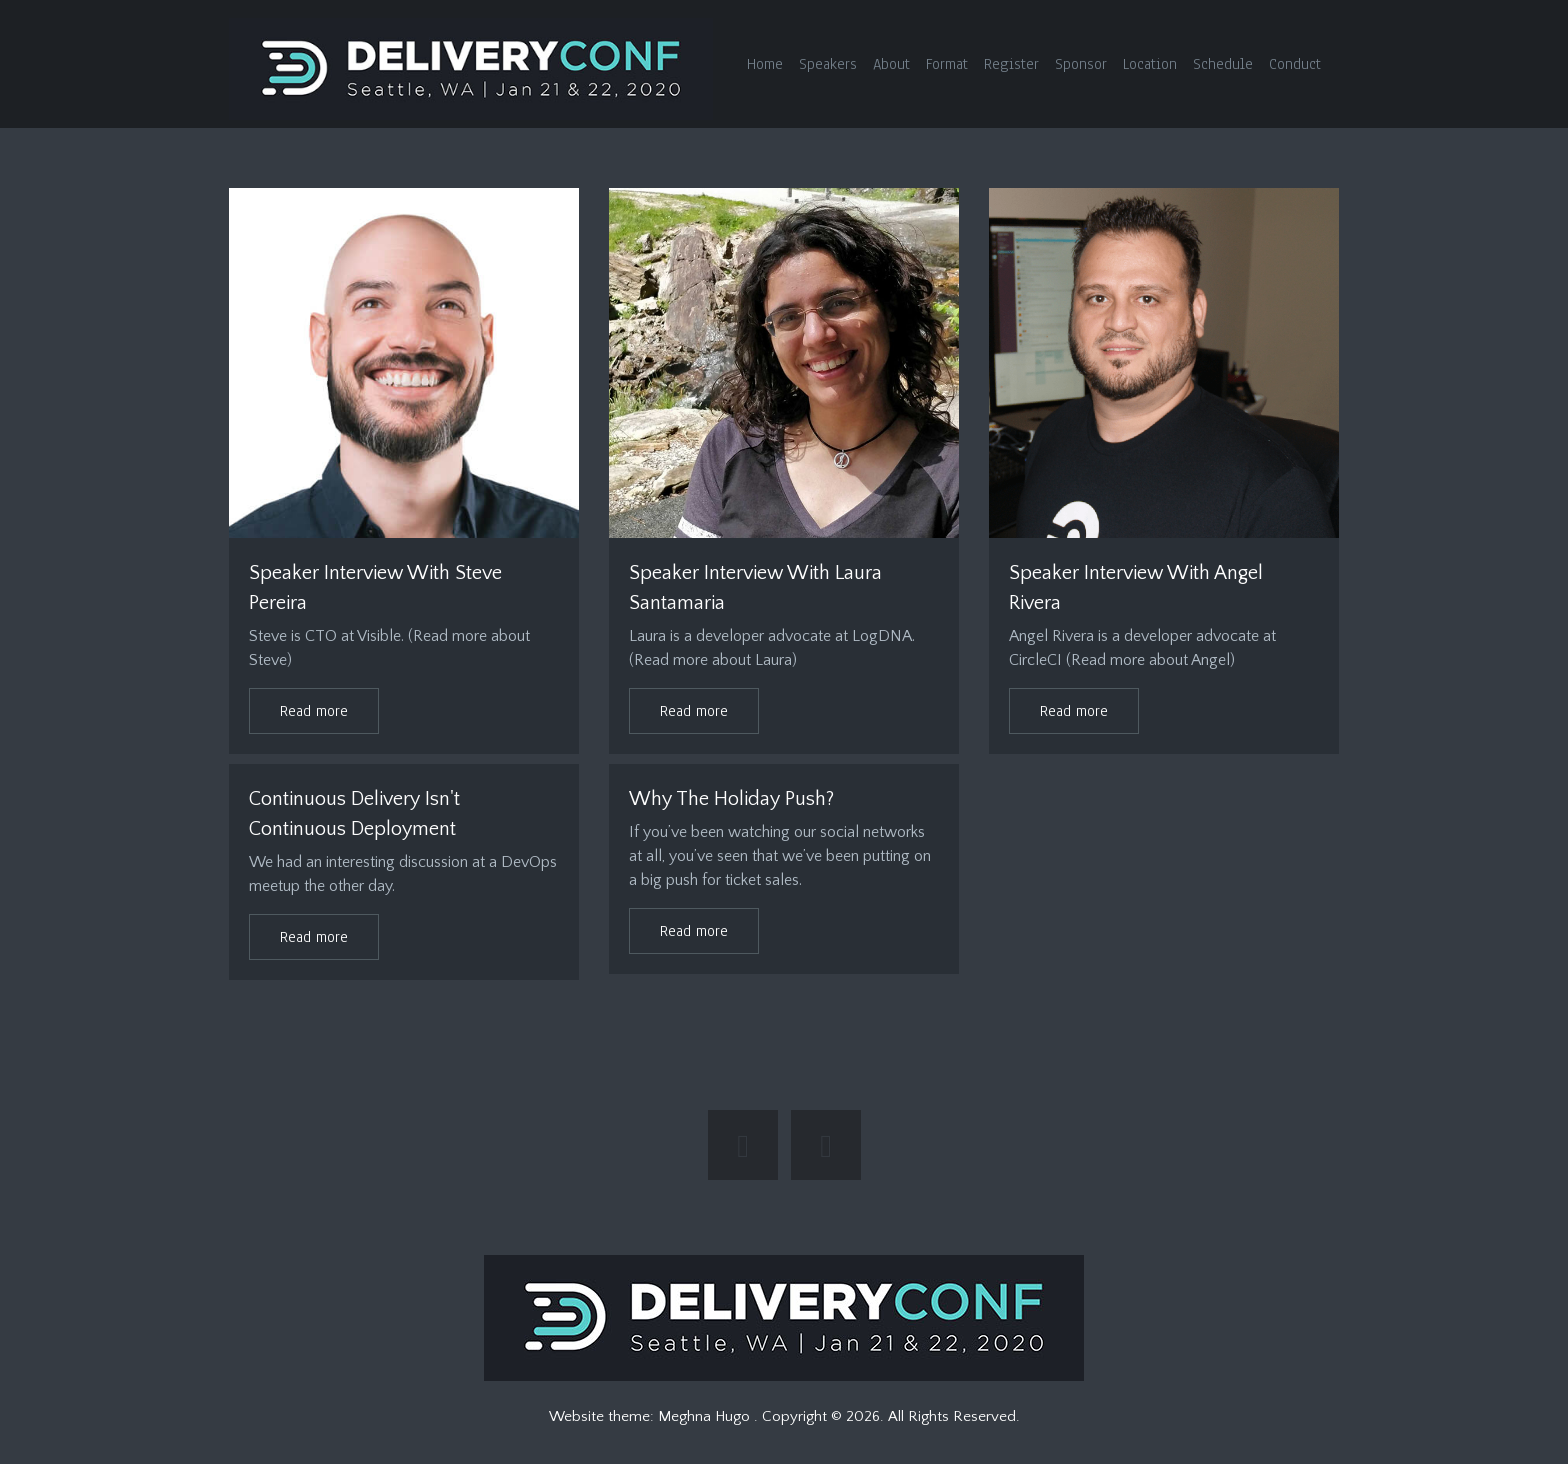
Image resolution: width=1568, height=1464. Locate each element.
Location (1150, 64)
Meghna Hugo (706, 1416)
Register (1011, 64)
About (891, 64)
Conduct (1295, 64)
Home (765, 64)
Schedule (1223, 64)
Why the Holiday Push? (731, 799)
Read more (314, 711)
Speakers (828, 64)
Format (947, 64)
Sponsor (1081, 64)
